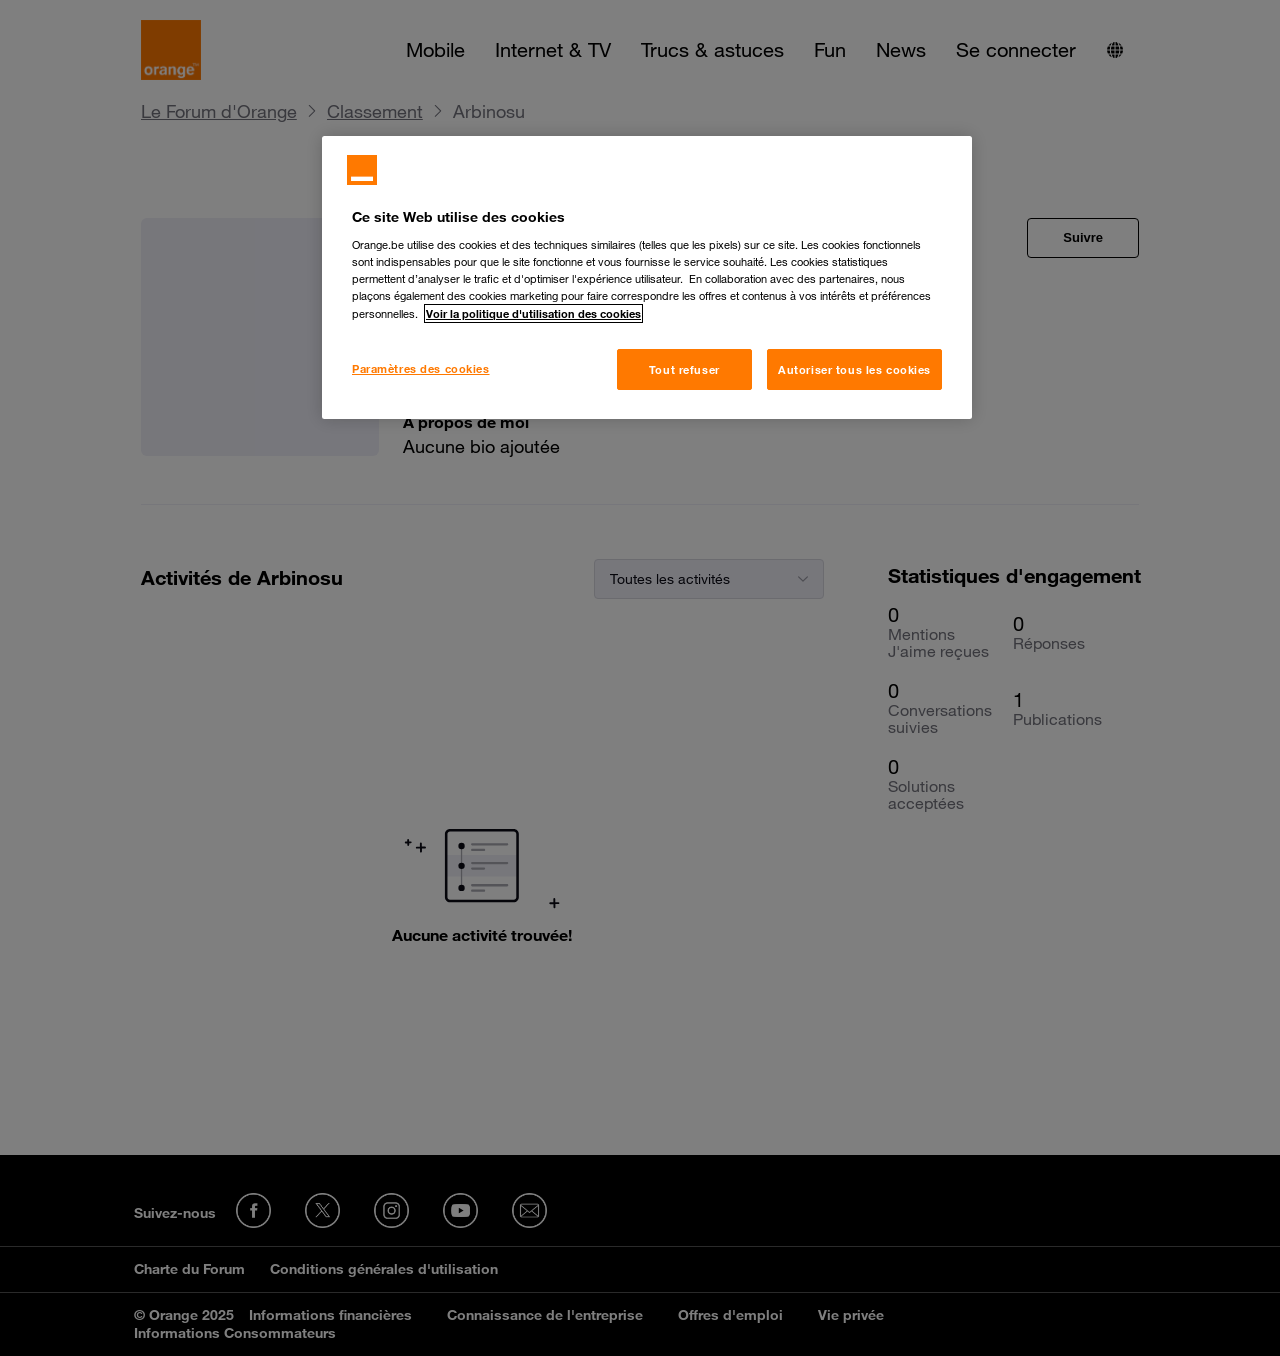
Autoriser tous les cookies (854, 369)
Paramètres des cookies (421, 368)
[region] (647, 278)
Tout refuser (684, 369)
